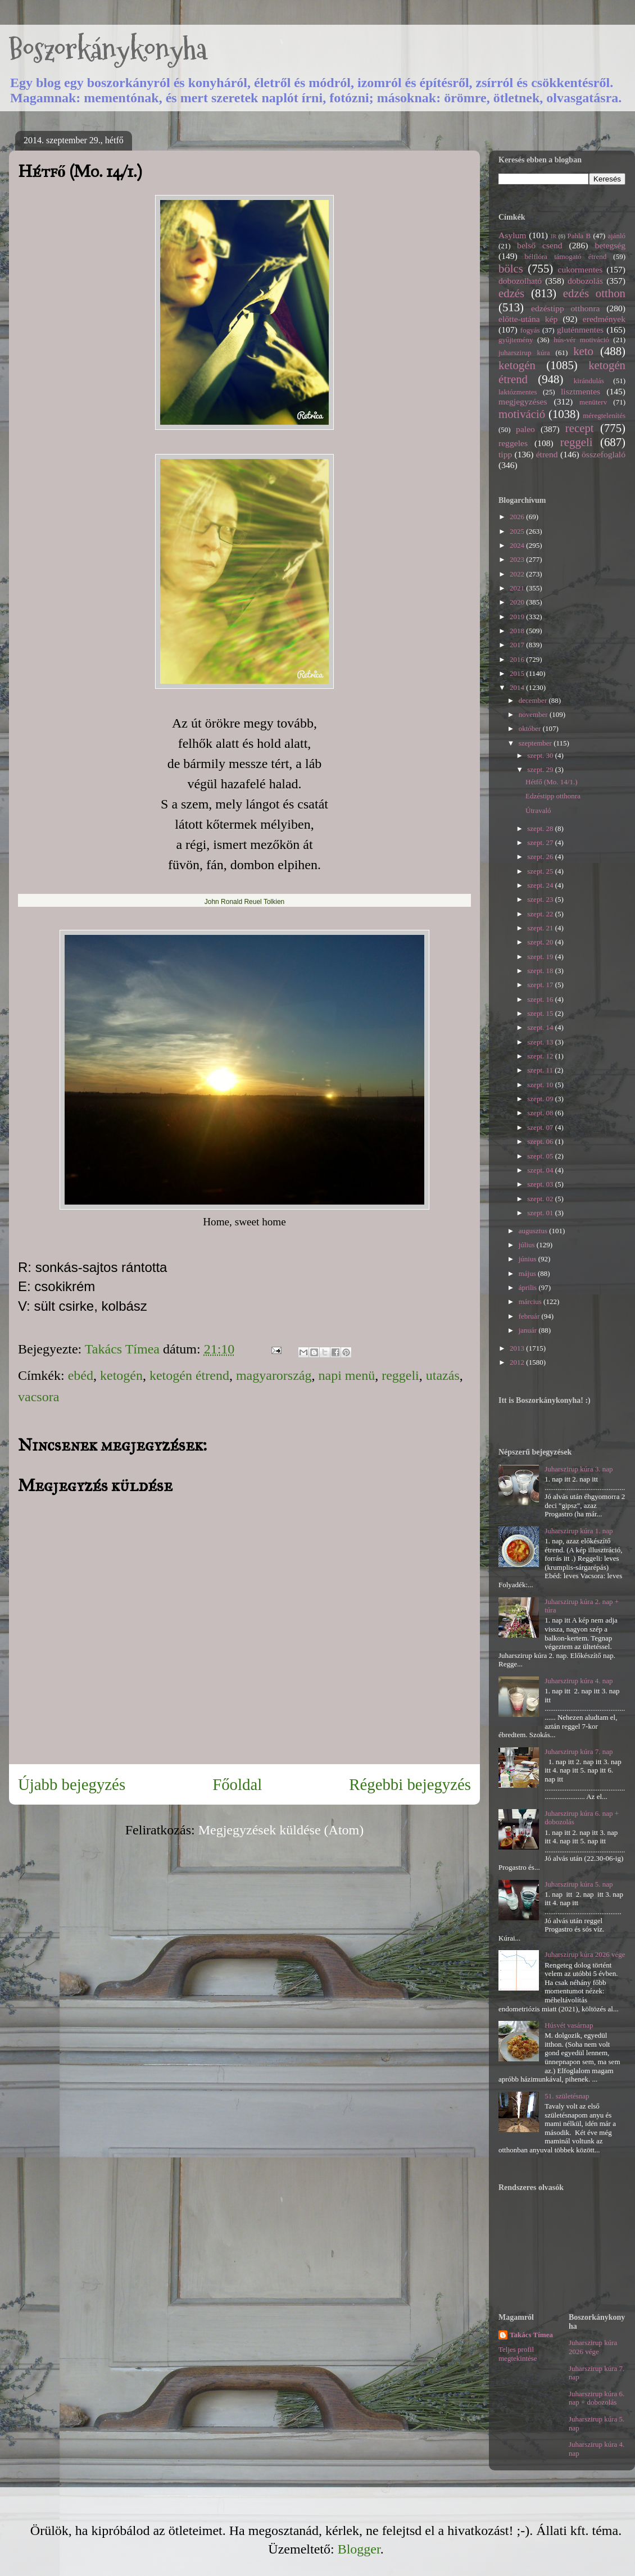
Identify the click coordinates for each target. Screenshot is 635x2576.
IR (553, 236)
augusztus (534, 1230)
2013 (518, 1348)
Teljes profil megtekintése (517, 2354)
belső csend (539, 245)
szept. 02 (541, 1198)
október (531, 728)
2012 (518, 1362)
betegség (610, 245)
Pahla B (579, 235)
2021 (518, 588)
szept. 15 (541, 1013)
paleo (525, 429)
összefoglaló (603, 454)
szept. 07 (541, 1127)
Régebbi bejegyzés (410, 1784)
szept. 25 (541, 871)
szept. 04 (541, 1170)
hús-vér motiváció (581, 339)
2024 (518, 545)
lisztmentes (580, 391)
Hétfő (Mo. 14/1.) (551, 782)
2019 (518, 616)
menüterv (593, 402)
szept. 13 (541, 1042)
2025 (518, 531)
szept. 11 (541, 1070)
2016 (518, 659)
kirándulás (589, 380)
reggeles (513, 443)
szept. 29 (541, 769)
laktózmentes (517, 392)
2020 (518, 602)
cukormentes (580, 269)
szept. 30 (541, 755)
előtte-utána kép (527, 319)
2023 (518, 559)
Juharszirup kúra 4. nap (579, 1681)
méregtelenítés (604, 415)
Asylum (512, 235)
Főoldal (237, 1784)
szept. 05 (541, 1156)
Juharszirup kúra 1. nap (579, 1530)
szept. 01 (541, 1213)
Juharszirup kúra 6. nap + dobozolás (596, 2398)
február (530, 1316)
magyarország (274, 1375)
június (528, 1259)
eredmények (604, 319)
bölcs (510, 268)
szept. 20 (541, 942)
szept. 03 (541, 1184)
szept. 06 (541, 1141)
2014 (518, 687)
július (528, 1245)
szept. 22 (541, 914)
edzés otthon (594, 293)
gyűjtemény (515, 339)
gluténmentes (580, 329)
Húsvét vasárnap (569, 2025)
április (529, 1287)
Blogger (359, 2549)
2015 (518, 673)
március (531, 1301)
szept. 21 (541, 928)
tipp (505, 454)
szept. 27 (541, 842)
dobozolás (585, 280)
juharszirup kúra (524, 352)
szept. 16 (541, 999)
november (534, 714)
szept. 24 (541, 885)
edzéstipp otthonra (565, 308)
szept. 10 (541, 1084)
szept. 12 (541, 1056)
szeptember (536, 743)
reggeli (400, 1375)
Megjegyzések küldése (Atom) (281, 1830)
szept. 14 (541, 1027)
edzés (511, 293)
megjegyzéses (522, 401)
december (534, 700)
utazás (443, 1375)
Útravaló (538, 810)
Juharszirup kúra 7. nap (579, 1751)
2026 (518, 516)
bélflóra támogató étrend (566, 256)
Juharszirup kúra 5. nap (579, 1884)
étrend (547, 454)
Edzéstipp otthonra (552, 796)
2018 (518, 630)
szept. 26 (541, 856)
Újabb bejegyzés (71, 1784)
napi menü (347, 1375)
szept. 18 (541, 970)
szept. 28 (541, 828)
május (528, 1273)
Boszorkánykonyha (108, 49)
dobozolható (520, 280)
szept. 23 (541, 899)
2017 (518, 644)
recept (579, 427)
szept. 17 (541, 984)
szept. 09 (541, 1098)
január (529, 1330)
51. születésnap (567, 2096)
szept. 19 (541, 956)
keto (583, 350)
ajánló (616, 235)
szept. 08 (541, 1112)
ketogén (121, 1375)
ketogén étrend (189, 1375)
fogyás (530, 330)
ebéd (80, 1375)
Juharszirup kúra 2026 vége (585, 1954)
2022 (518, 574)
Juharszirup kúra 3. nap (579, 1469)
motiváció (521, 413)
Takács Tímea (531, 2334)
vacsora (38, 1396)
